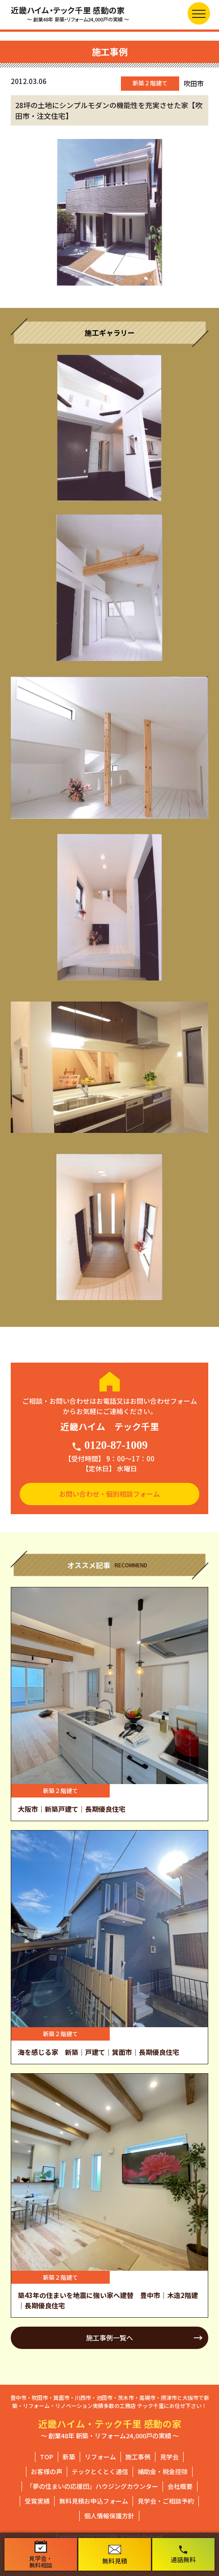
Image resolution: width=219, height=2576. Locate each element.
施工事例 (137, 2456)
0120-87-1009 (109, 1445)
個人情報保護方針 (109, 2515)
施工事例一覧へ (109, 2337)
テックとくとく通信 (100, 2471)
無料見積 (114, 2554)
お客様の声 (46, 2471)
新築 (69, 2456)
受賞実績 (37, 2500)
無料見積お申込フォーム (93, 2500)
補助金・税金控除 (162, 2471)
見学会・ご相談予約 (165, 2500)
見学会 (169, 2456)
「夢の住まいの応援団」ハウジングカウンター (92, 2486)
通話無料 (183, 2554)
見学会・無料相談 (40, 2554)
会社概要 (180, 2486)
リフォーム (100, 2456)
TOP (46, 2456)
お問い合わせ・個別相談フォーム (109, 1493)
